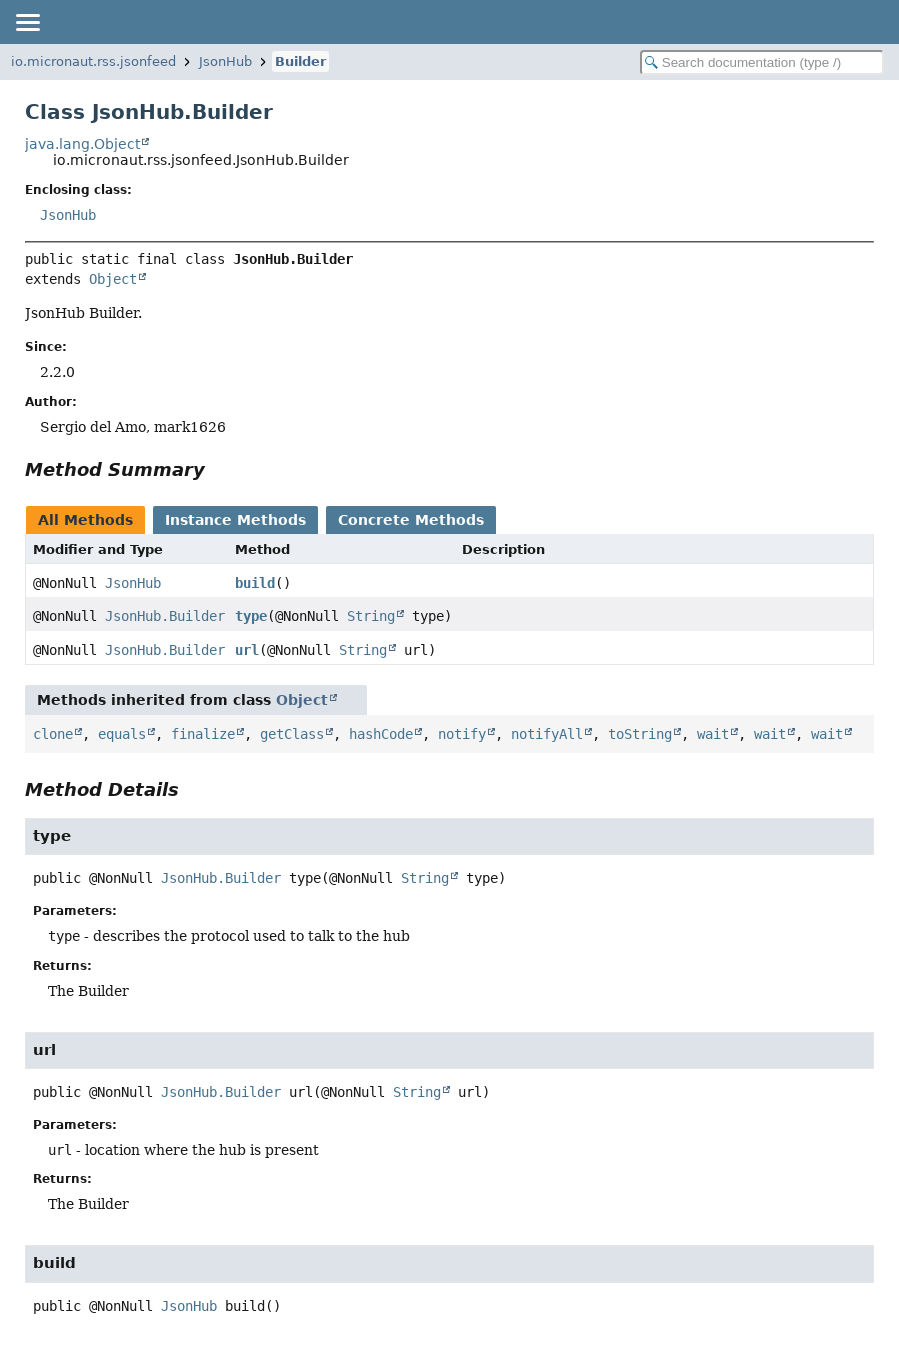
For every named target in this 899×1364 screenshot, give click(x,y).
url (247, 650)
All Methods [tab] (85, 520)
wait (713, 734)
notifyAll (547, 734)
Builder (300, 61)
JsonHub (225, 61)
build (255, 583)
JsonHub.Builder (165, 616)
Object (113, 279)
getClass (292, 734)
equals (122, 734)
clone (53, 734)
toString (640, 734)
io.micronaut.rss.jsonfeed (93, 61)
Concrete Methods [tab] (411, 520)
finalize (203, 734)
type (251, 616)
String (371, 616)
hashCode (381, 734)
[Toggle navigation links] (27, 22)
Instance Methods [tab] (235, 520)
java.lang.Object (82, 144)
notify (462, 734)
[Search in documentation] (762, 62)
